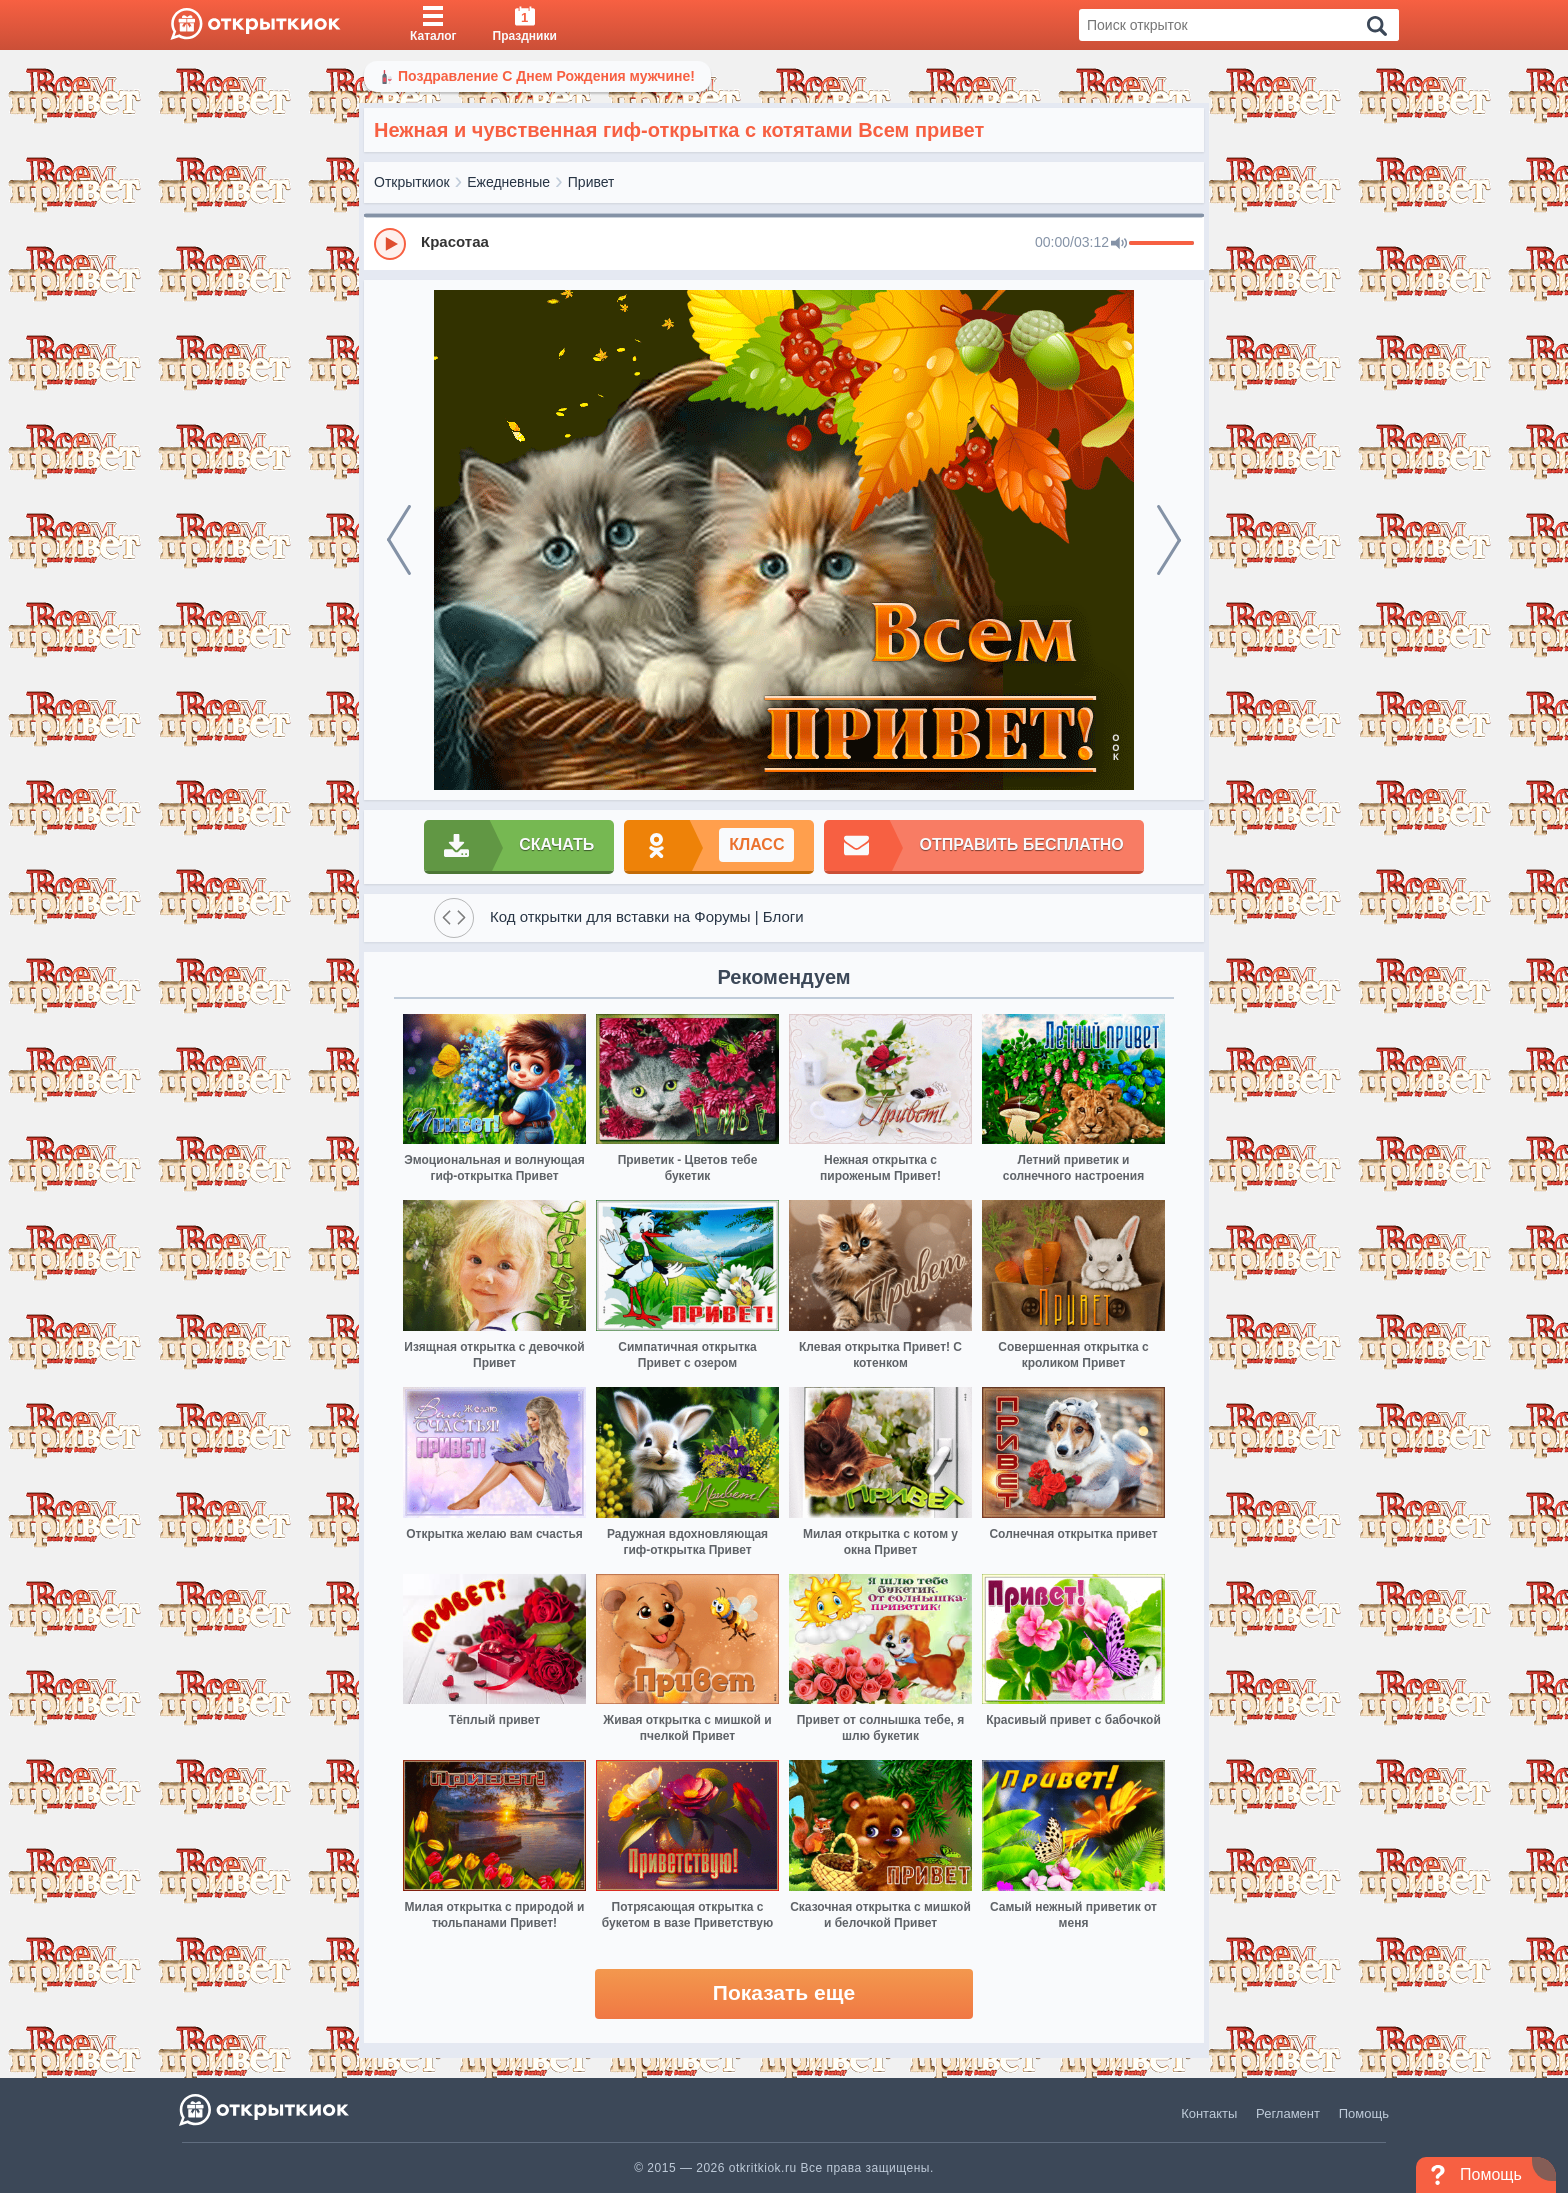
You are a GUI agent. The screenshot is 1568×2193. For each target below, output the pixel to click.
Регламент (1288, 2113)
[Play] (390, 244)
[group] (784, 243)
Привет (591, 182)
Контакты (1209, 2113)
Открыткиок (412, 182)
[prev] (399, 540)
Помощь (1364, 2113)
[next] (1169, 540)
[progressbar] (1161, 244)
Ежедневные (508, 182)
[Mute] (1119, 244)
